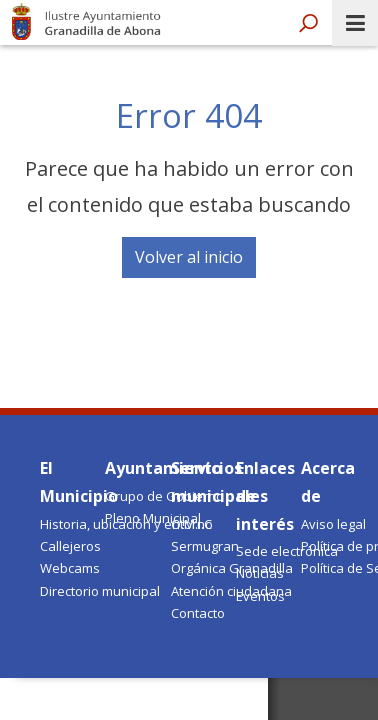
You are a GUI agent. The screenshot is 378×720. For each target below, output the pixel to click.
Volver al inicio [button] (189, 257)
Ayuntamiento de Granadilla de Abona (87, 20)
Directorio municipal (100, 591)
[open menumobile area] (355, 23)
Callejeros (70, 546)
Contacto (198, 613)
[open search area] (308, 23)
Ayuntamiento (163, 468)
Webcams (70, 568)
